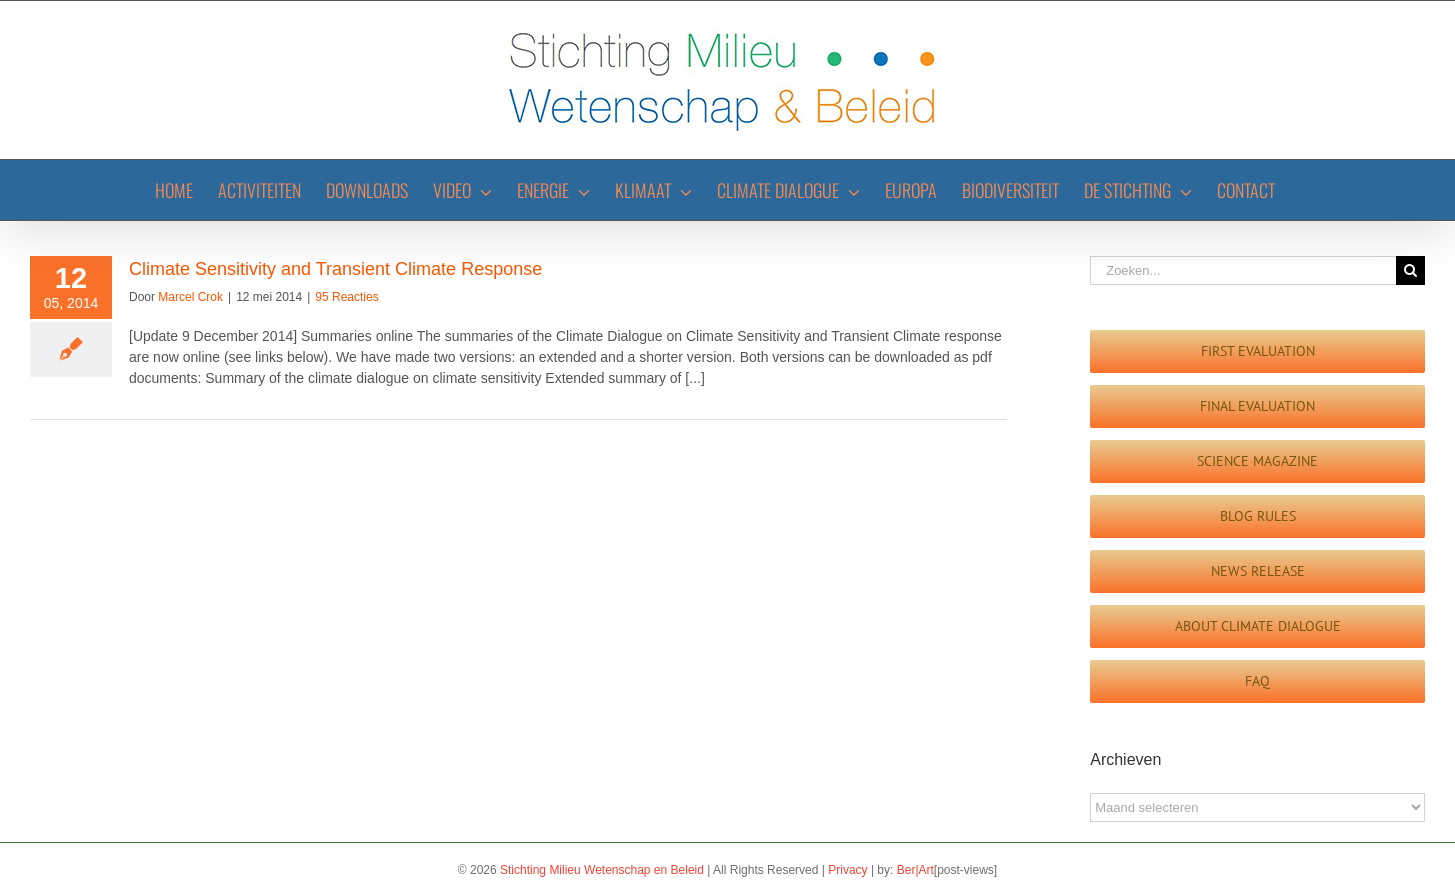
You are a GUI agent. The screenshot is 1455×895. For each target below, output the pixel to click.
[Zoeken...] (1243, 270)
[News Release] (1257, 571)
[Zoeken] (1410, 270)
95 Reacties (346, 297)
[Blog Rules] (1257, 516)
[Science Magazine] (1257, 461)
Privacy (847, 870)
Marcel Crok (190, 297)
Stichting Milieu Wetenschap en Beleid (602, 870)
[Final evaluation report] (1257, 406)
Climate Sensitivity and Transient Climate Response (335, 269)
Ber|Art (915, 870)
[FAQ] (1257, 681)
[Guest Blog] (1257, 626)
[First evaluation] (1257, 351)
